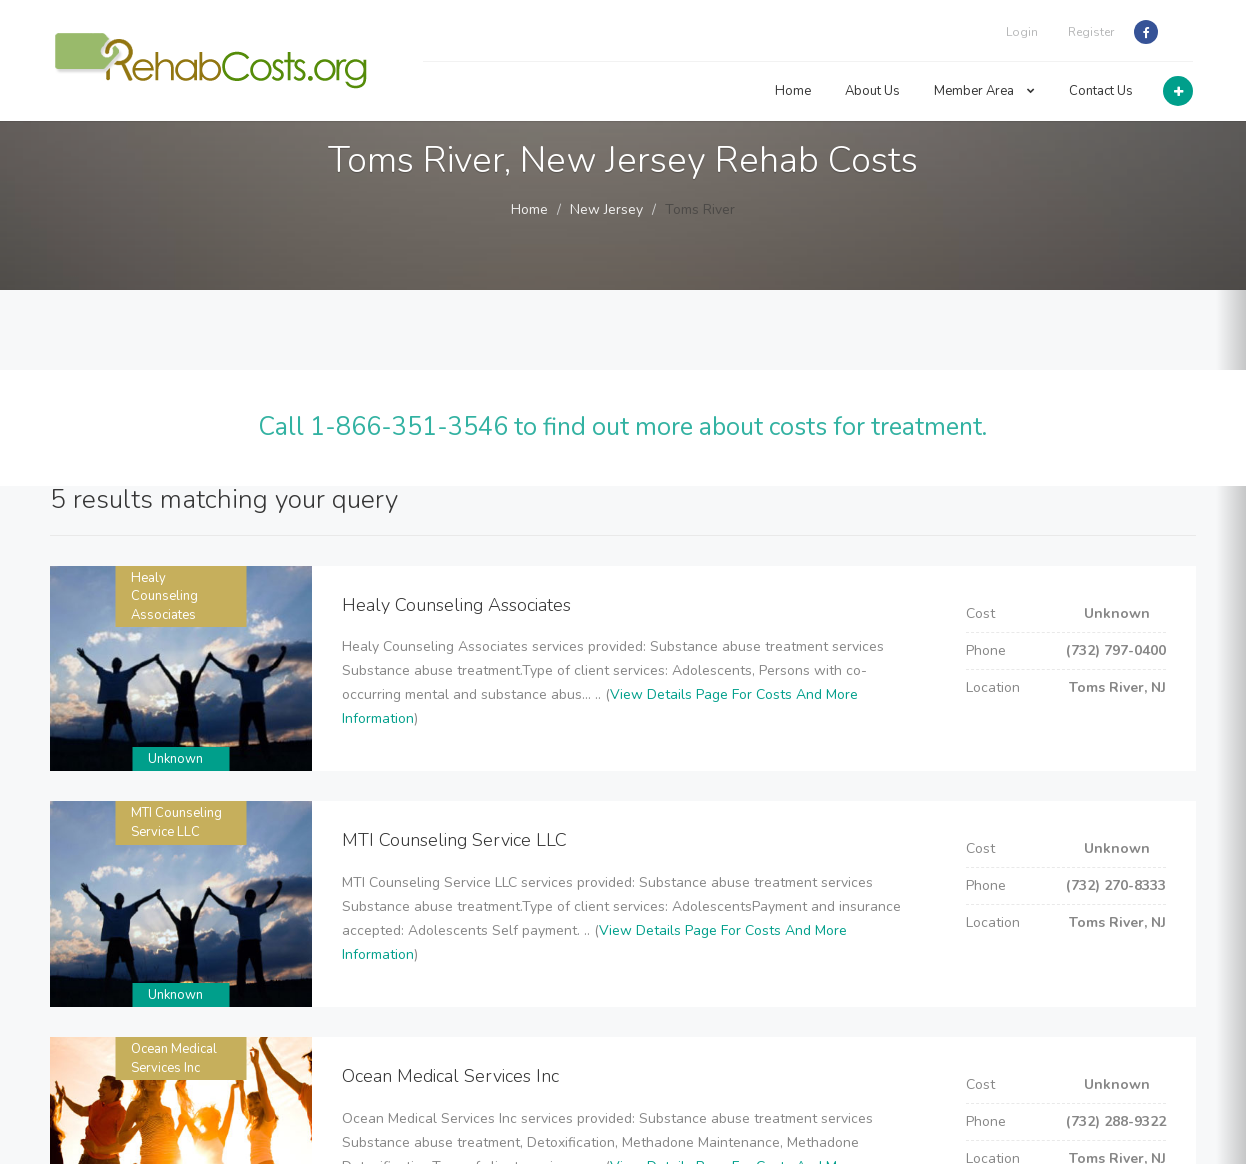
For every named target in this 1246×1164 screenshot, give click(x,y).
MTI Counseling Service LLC (176, 822)
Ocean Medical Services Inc (174, 1058)
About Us (872, 91)
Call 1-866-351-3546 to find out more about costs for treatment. (622, 427)
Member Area (984, 91)
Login (1022, 32)
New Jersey (606, 209)
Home (793, 91)
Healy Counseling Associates (164, 596)
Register (1091, 32)
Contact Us (1101, 91)
